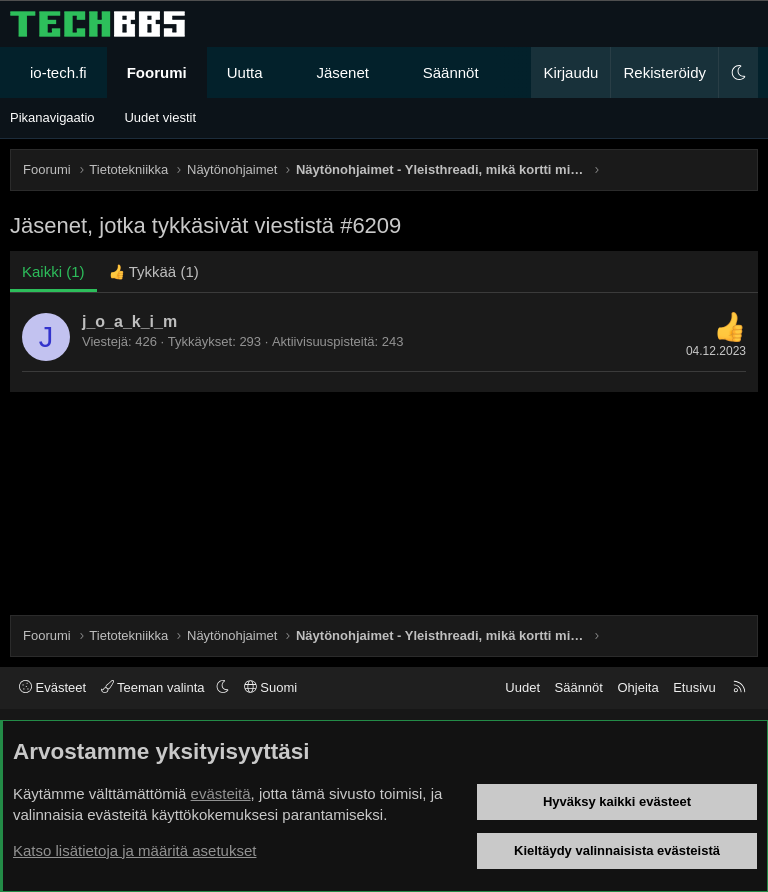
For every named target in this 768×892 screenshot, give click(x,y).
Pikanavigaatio (52, 117)
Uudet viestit (160, 117)
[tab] (154, 271)
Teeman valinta (154, 687)
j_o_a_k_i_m (129, 321)
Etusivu (694, 687)
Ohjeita (637, 687)
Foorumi (157, 72)
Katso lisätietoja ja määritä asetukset (134, 850)
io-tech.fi (58, 72)
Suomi (270, 687)
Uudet (522, 687)
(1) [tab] (53, 271)
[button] (280, 72)
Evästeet (52, 687)
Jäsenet (342, 72)
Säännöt (451, 72)
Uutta (245, 72)
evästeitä (221, 793)
